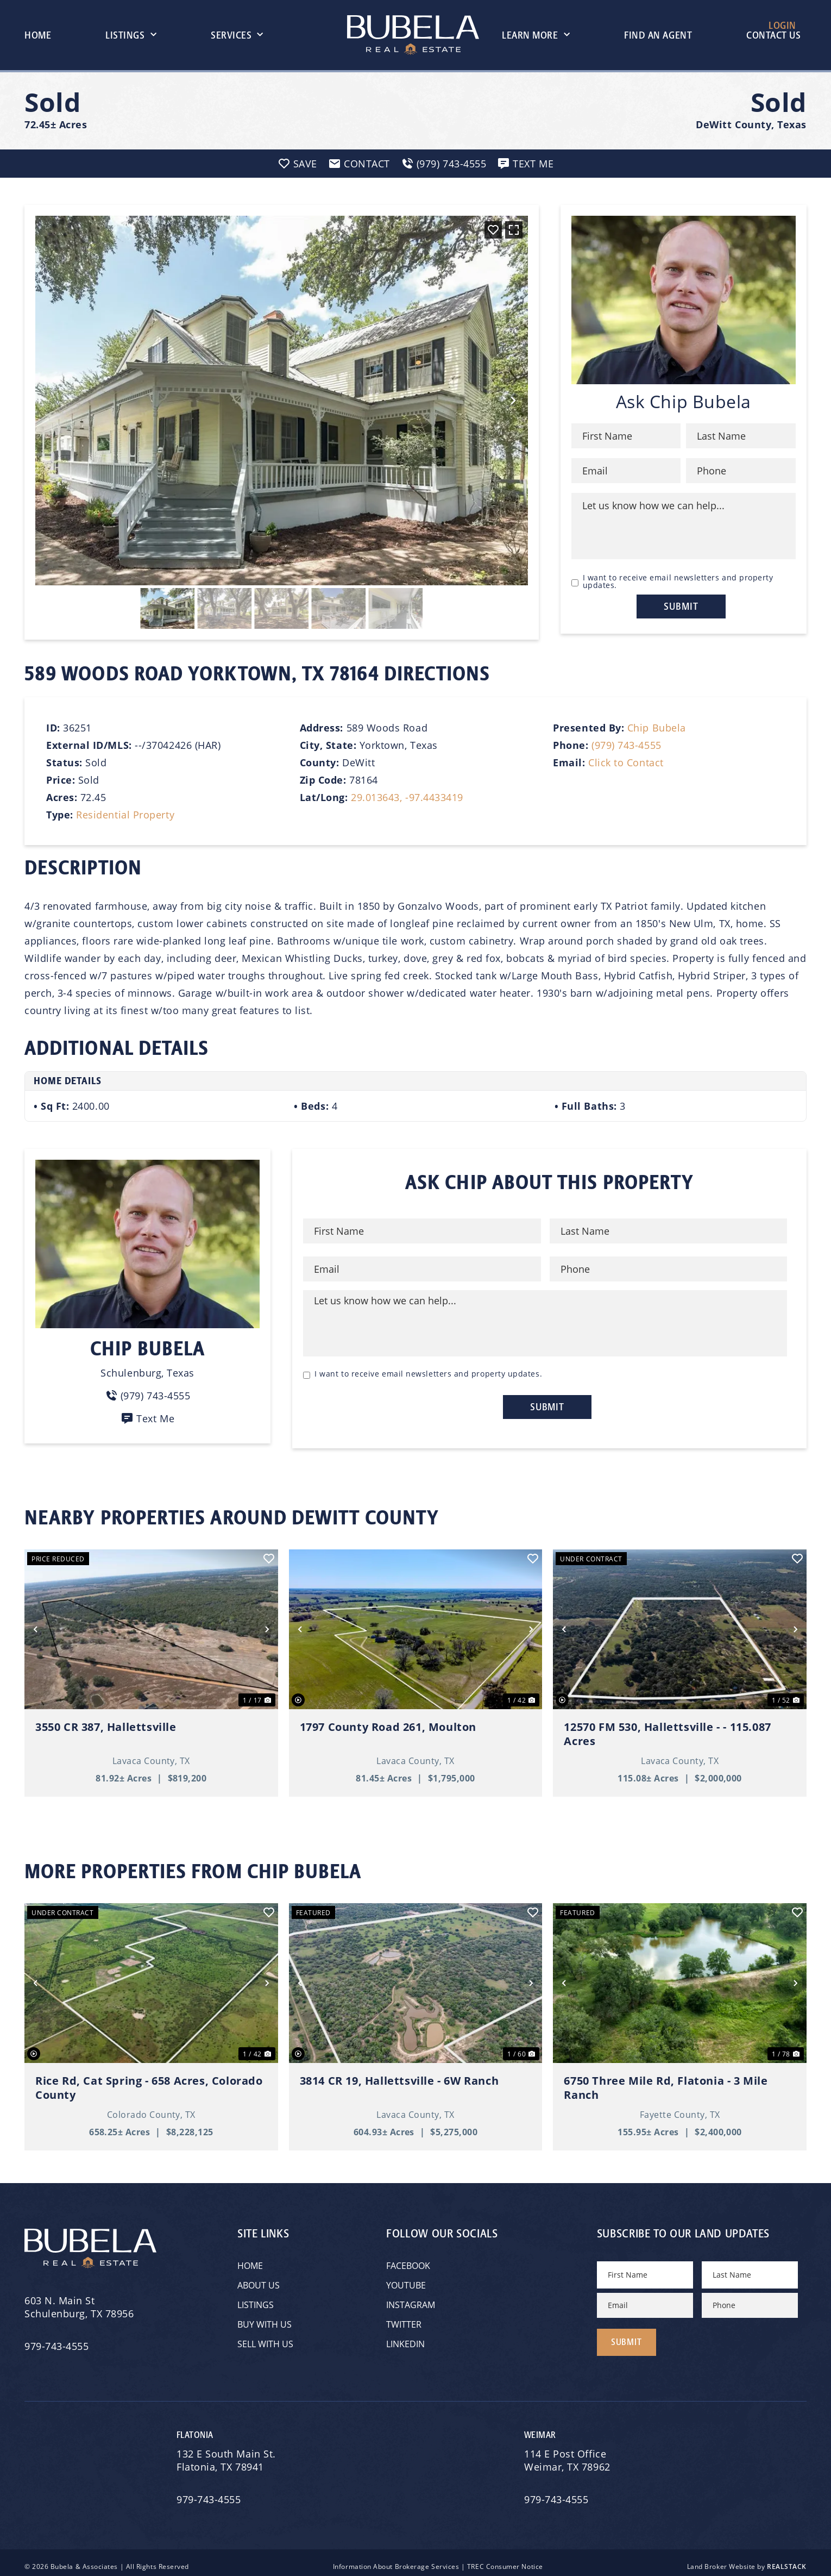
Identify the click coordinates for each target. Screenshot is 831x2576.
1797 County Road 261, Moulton (388, 1723)
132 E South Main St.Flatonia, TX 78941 (226, 2452)
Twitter (403, 2319)
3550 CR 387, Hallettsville (106, 1723)
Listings (130, 35)
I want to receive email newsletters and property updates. (678, 581)
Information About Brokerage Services (396, 2558)
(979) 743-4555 (626, 745)
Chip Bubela (656, 727)
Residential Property (125, 814)
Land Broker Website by (747, 2558)
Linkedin (405, 2339)
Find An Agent (658, 35)
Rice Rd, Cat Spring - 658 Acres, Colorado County (149, 2083)
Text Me (147, 1418)
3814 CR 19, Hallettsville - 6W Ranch (399, 2076)
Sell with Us (265, 2339)
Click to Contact (626, 762)
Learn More (536, 35)
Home (37, 35)
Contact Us (773, 35)
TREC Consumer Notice (505, 2558)
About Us (258, 2280)
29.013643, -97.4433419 (407, 797)
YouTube (406, 2280)
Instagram (410, 2300)
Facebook (408, 2261)
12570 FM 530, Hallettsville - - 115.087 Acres (667, 1730)
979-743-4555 (56, 2341)
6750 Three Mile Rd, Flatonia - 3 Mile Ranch (665, 2083)
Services (237, 35)
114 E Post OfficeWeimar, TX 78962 (568, 2452)
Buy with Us (264, 2319)
